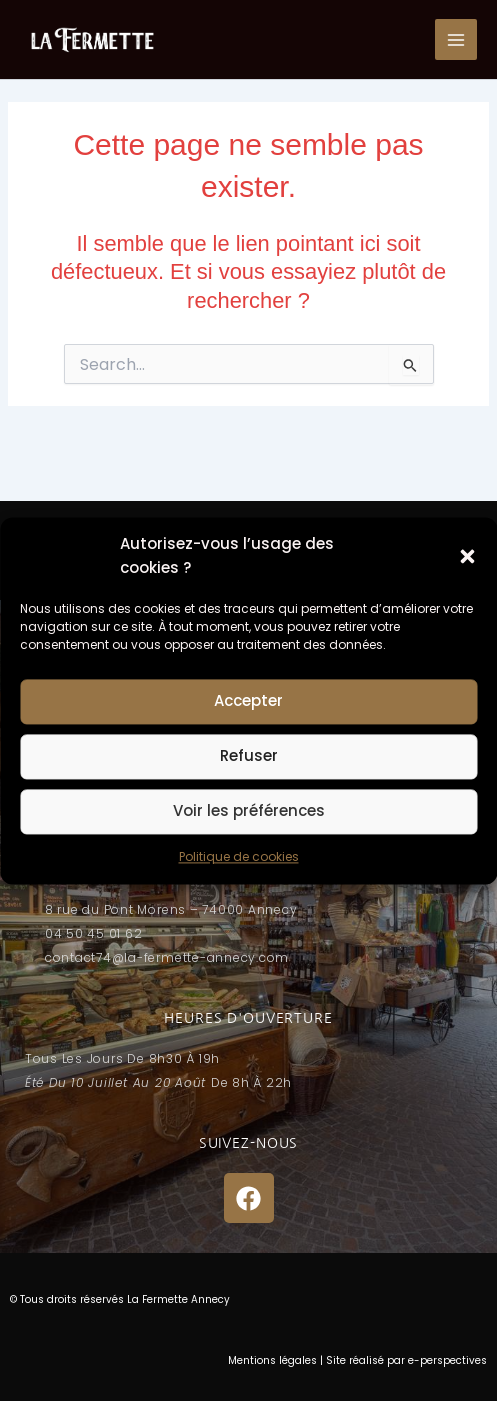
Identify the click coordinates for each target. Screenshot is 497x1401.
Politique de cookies (239, 856)
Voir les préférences (249, 811)
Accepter (248, 701)
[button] (467, 556)
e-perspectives (447, 1360)
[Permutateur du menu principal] (456, 40)
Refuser (249, 756)
